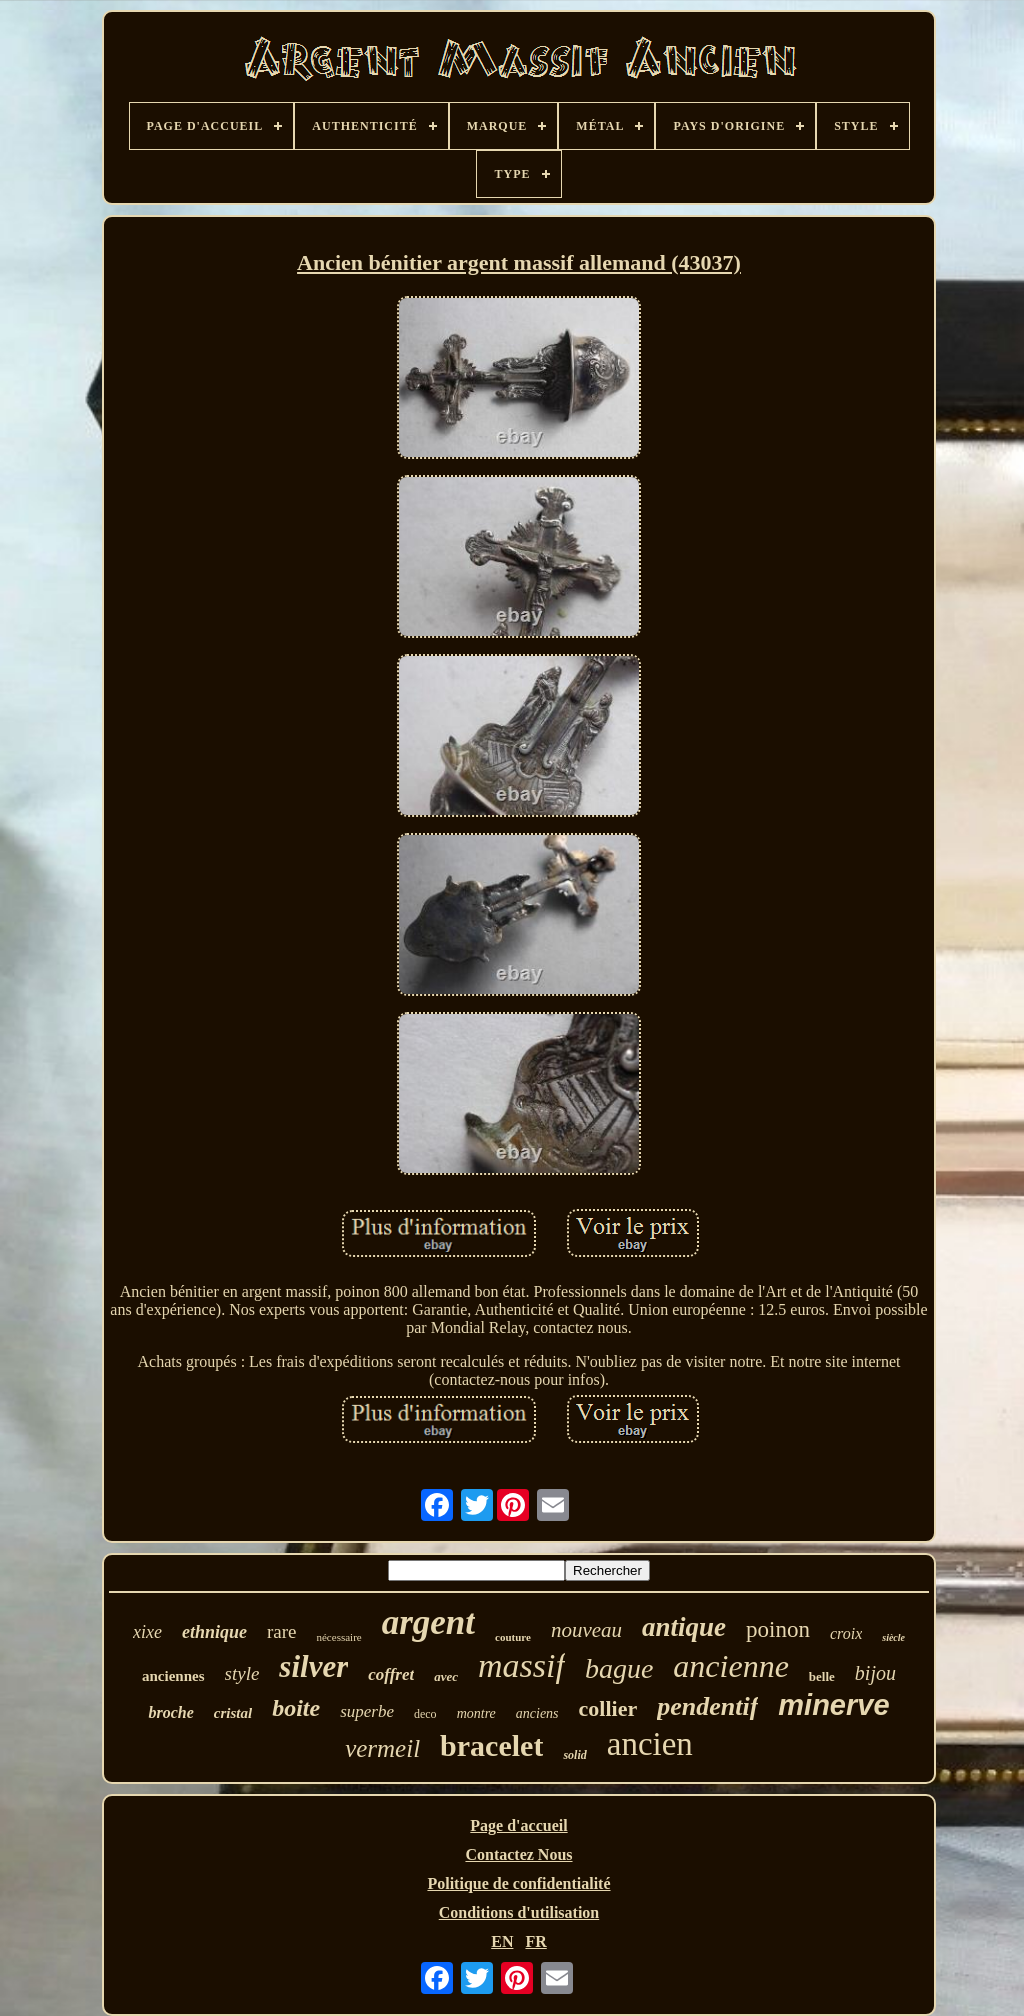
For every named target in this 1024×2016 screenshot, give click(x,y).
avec (446, 1676)
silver (313, 1666)
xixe (147, 1632)
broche (170, 1712)
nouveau (586, 1630)
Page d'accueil (518, 1825)
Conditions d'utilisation (519, 1912)
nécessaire (338, 1637)
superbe (367, 1711)
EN (502, 1941)
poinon (778, 1629)
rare (282, 1631)
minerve (833, 1705)
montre (476, 1713)
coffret (391, 1674)
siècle (893, 1637)
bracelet (491, 1745)
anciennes (173, 1676)
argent (428, 1622)
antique (684, 1627)
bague (619, 1668)
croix (846, 1633)
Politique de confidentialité (518, 1883)
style (242, 1673)
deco (425, 1714)
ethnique (214, 1632)
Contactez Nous (518, 1854)
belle (822, 1676)
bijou (875, 1673)
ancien (650, 1744)
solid (574, 1755)
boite (296, 1708)
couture (513, 1637)
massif (521, 1665)
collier (608, 1708)
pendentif (707, 1706)
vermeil (382, 1748)
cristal (233, 1713)
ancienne (731, 1666)
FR (535, 1941)
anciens (537, 1713)
